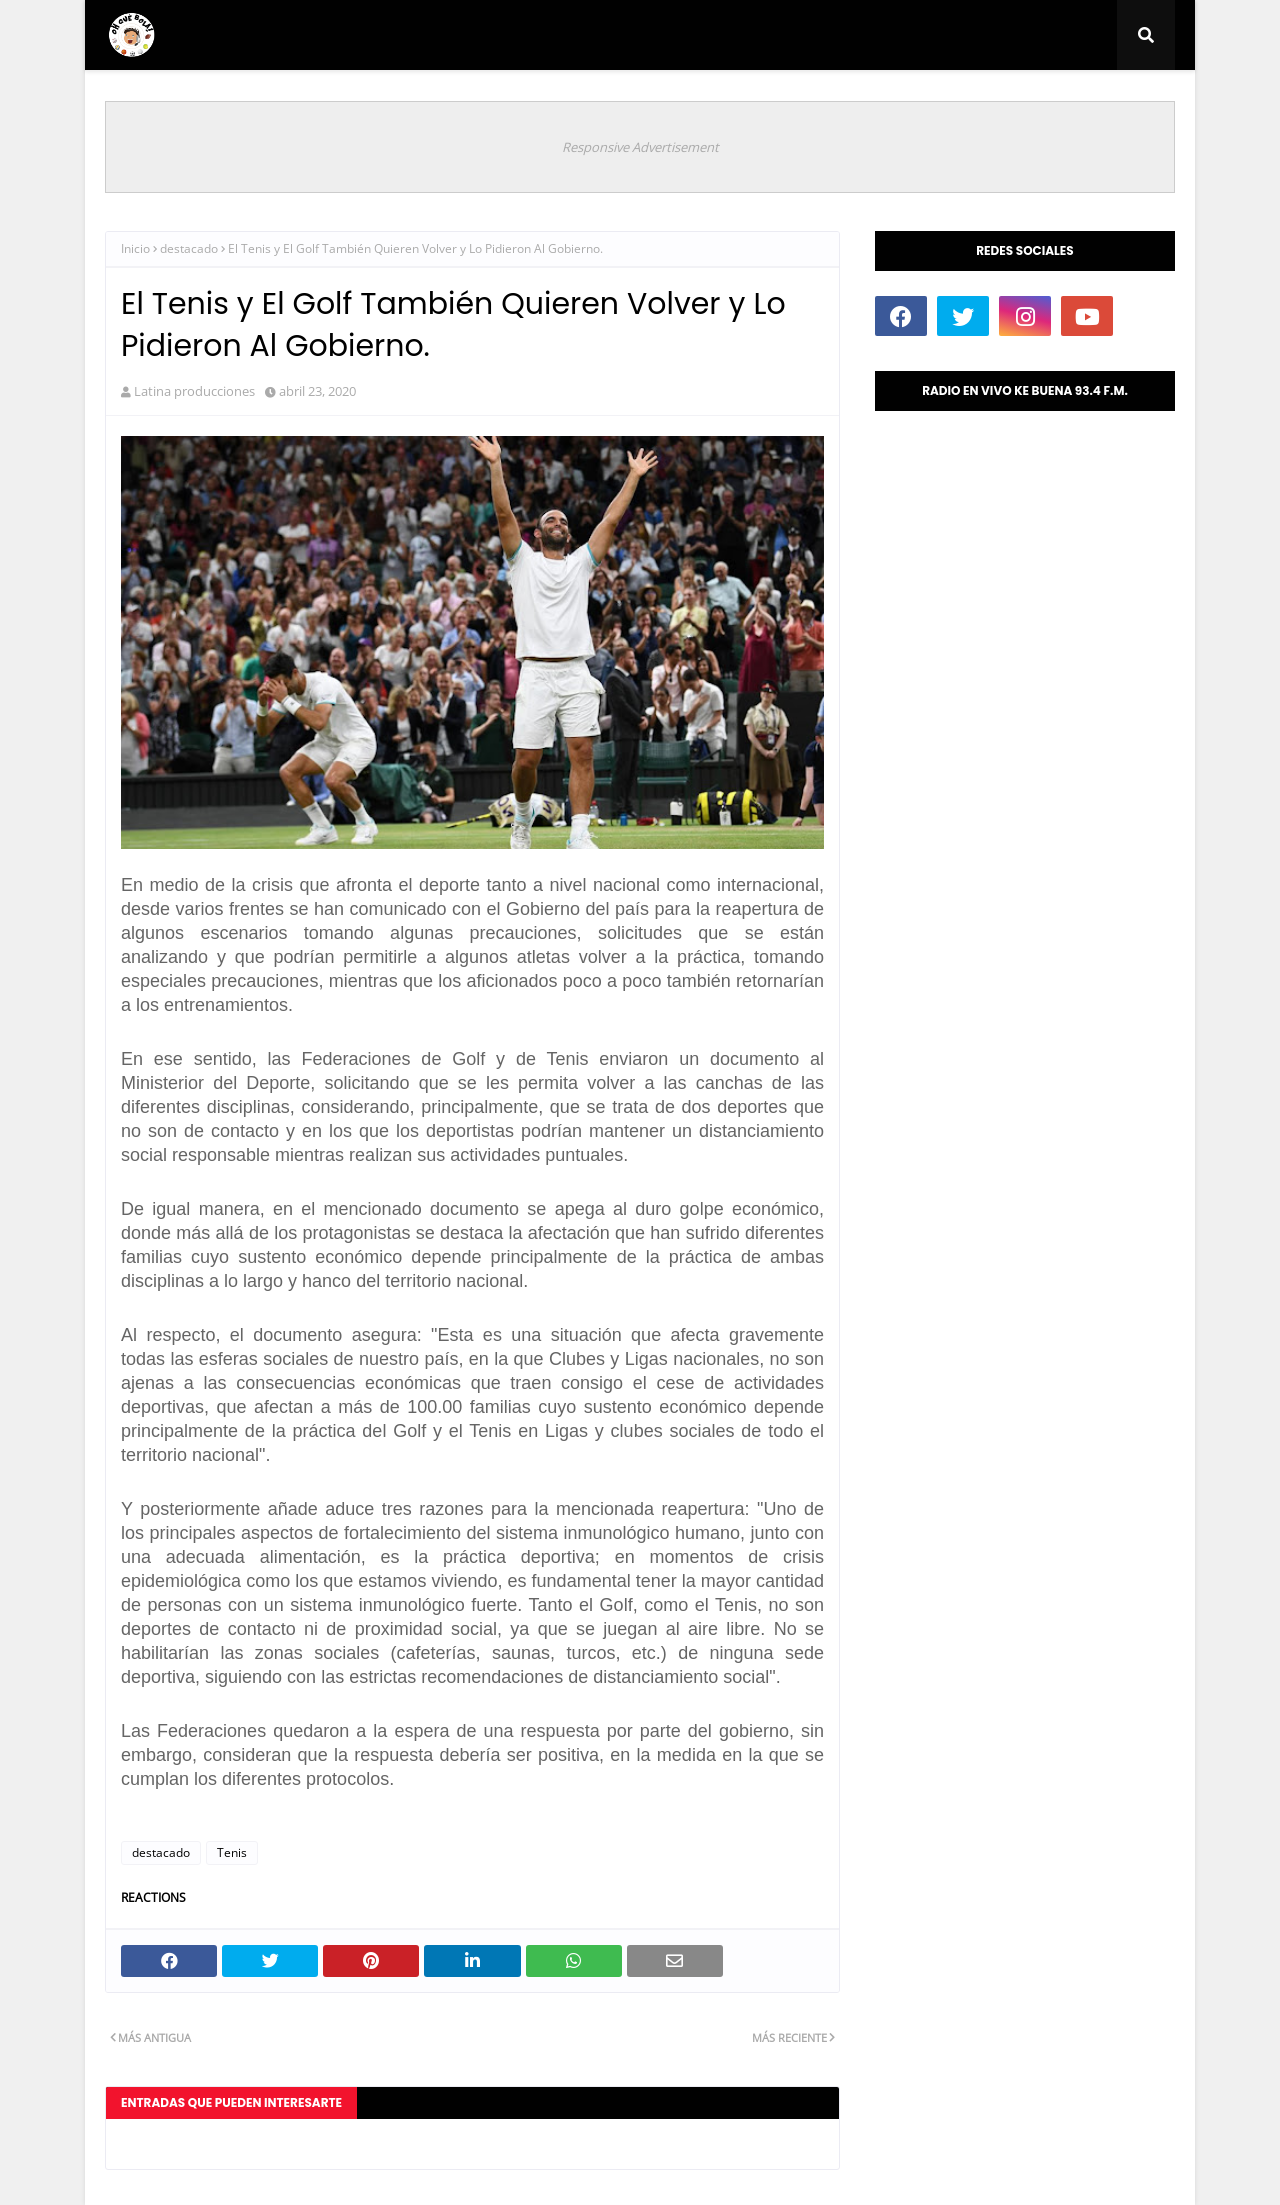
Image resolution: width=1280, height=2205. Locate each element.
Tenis (232, 1852)
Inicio (135, 248)
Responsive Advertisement (640, 147)
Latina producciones (194, 391)
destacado (189, 248)
